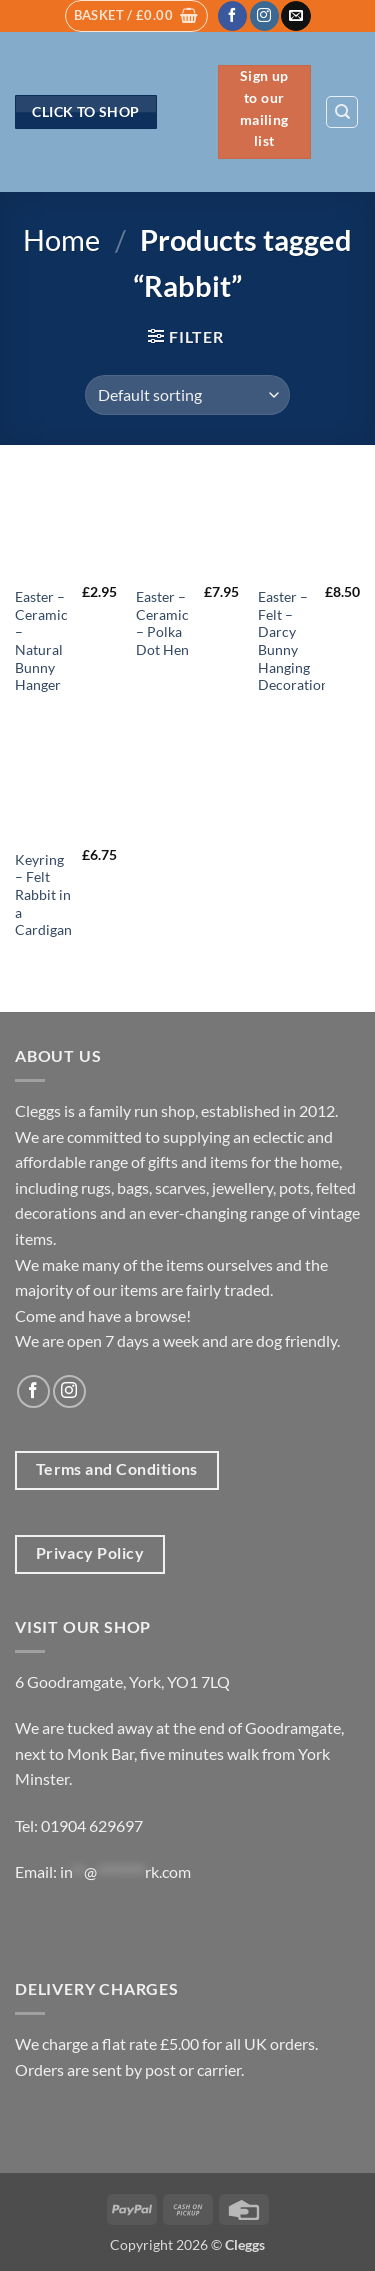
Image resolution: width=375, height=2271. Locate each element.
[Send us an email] (295, 16)
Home (61, 240)
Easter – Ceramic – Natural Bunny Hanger (41, 641)
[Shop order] (187, 395)
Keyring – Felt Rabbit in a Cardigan (43, 895)
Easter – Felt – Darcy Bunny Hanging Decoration (293, 641)
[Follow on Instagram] (264, 16)
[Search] (342, 112)
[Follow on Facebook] (232, 16)
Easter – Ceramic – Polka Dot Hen (162, 623)
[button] (136, 16)
